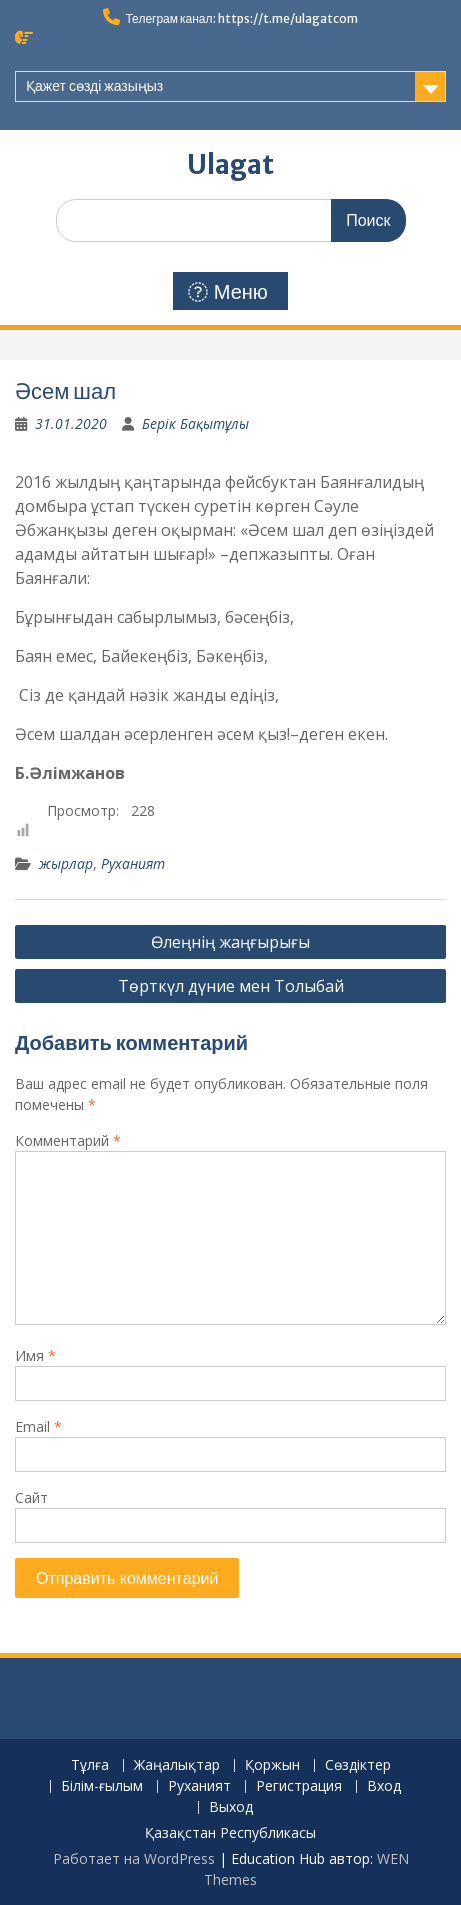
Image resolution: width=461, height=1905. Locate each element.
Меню (228, 292)
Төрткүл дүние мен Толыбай (231, 986)
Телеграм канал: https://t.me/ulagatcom (241, 18)
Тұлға (90, 1765)
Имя (35, 1355)
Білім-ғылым (102, 1786)
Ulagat (230, 164)
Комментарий (68, 1140)
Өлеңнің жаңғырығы (230, 942)
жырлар (66, 863)
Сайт (31, 1497)
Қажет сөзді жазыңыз (94, 86)
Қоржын (272, 1765)
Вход (384, 1786)
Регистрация (299, 1786)
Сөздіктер (358, 1765)
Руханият (133, 863)
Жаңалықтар (177, 1765)
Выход (231, 1807)
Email (38, 1426)
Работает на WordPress (134, 1858)
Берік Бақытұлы (195, 423)
